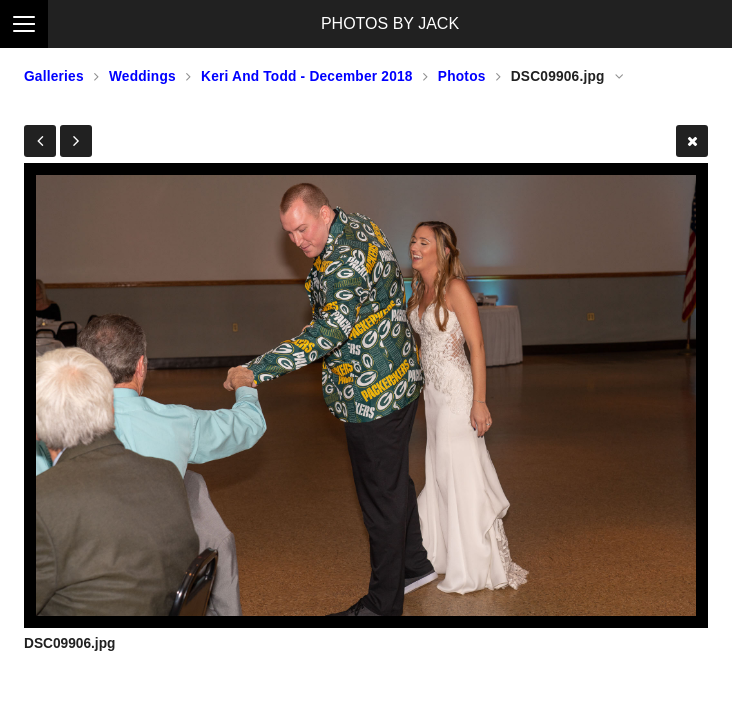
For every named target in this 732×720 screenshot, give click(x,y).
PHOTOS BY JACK (390, 23)
